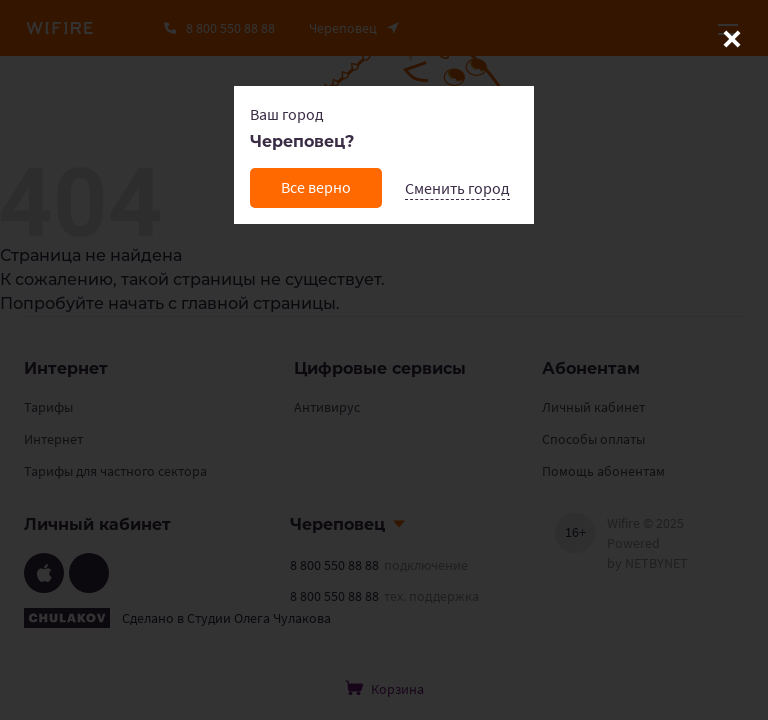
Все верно (316, 187)
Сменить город (457, 188)
